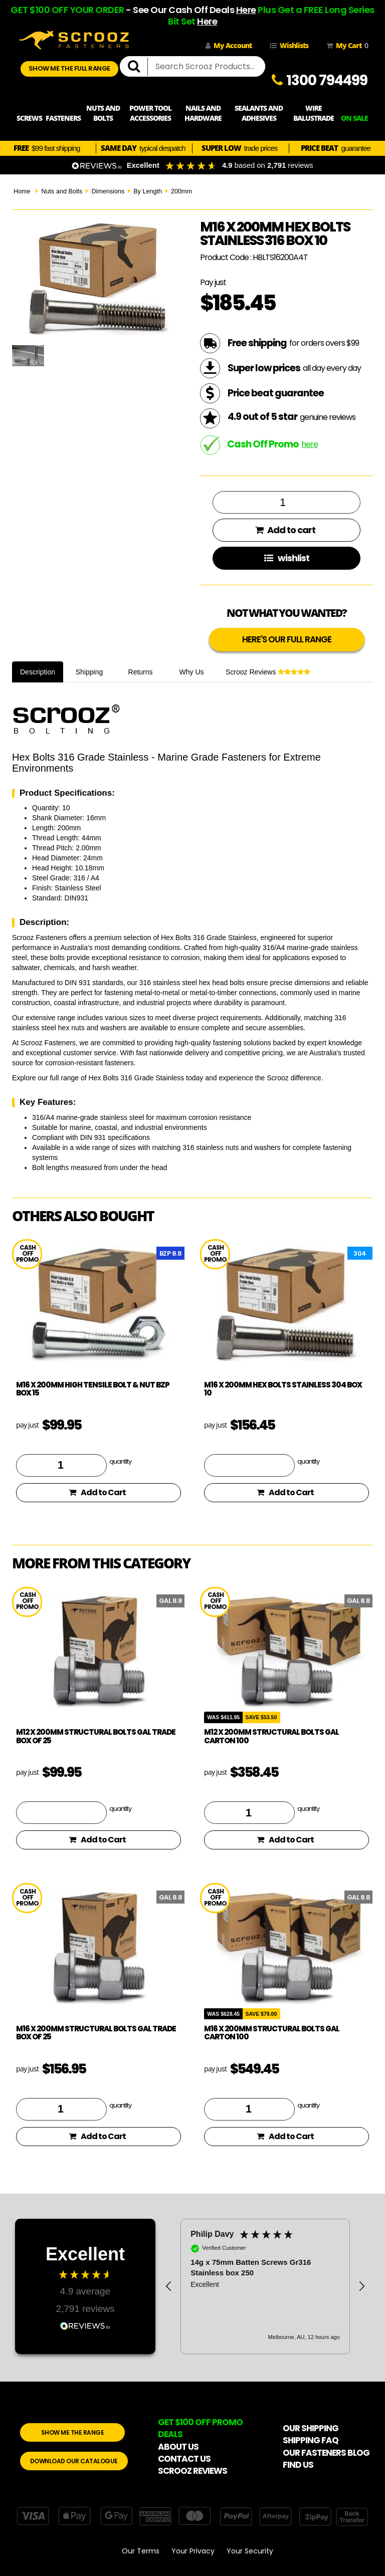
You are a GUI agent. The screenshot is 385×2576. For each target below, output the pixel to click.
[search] (138, 67)
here (309, 444)
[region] (265, 2286)
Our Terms (140, 2551)
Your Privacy (193, 2551)
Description (37, 672)
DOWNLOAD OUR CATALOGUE (74, 2461)
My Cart (345, 46)
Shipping (89, 672)
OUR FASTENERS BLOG (326, 2453)
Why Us (191, 672)
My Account (229, 45)
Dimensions (107, 191)
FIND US (298, 2465)
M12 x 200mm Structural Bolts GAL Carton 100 (271, 1736)
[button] (169, 2286)
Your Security (250, 2551)
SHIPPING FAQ (310, 2440)
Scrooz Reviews (268, 672)
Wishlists (289, 45)
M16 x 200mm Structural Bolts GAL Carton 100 (271, 2032)
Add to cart (285, 530)
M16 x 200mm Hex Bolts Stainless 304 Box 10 (283, 1388)
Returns (140, 672)
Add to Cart (97, 1492)
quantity (120, 1461)
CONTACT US (184, 2459)
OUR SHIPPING (310, 2428)
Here (246, 10)
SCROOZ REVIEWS (192, 2471)
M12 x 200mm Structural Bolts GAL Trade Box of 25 (95, 1736)
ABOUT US (178, 2447)
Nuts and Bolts (61, 191)
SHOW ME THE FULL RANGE (69, 68)
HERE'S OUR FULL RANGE (286, 639)
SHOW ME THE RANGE (72, 2432)
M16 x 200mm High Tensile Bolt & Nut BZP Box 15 (92, 1388)
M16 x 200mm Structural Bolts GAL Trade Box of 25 (96, 2032)
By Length (147, 191)
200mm (181, 191)
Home (22, 191)
